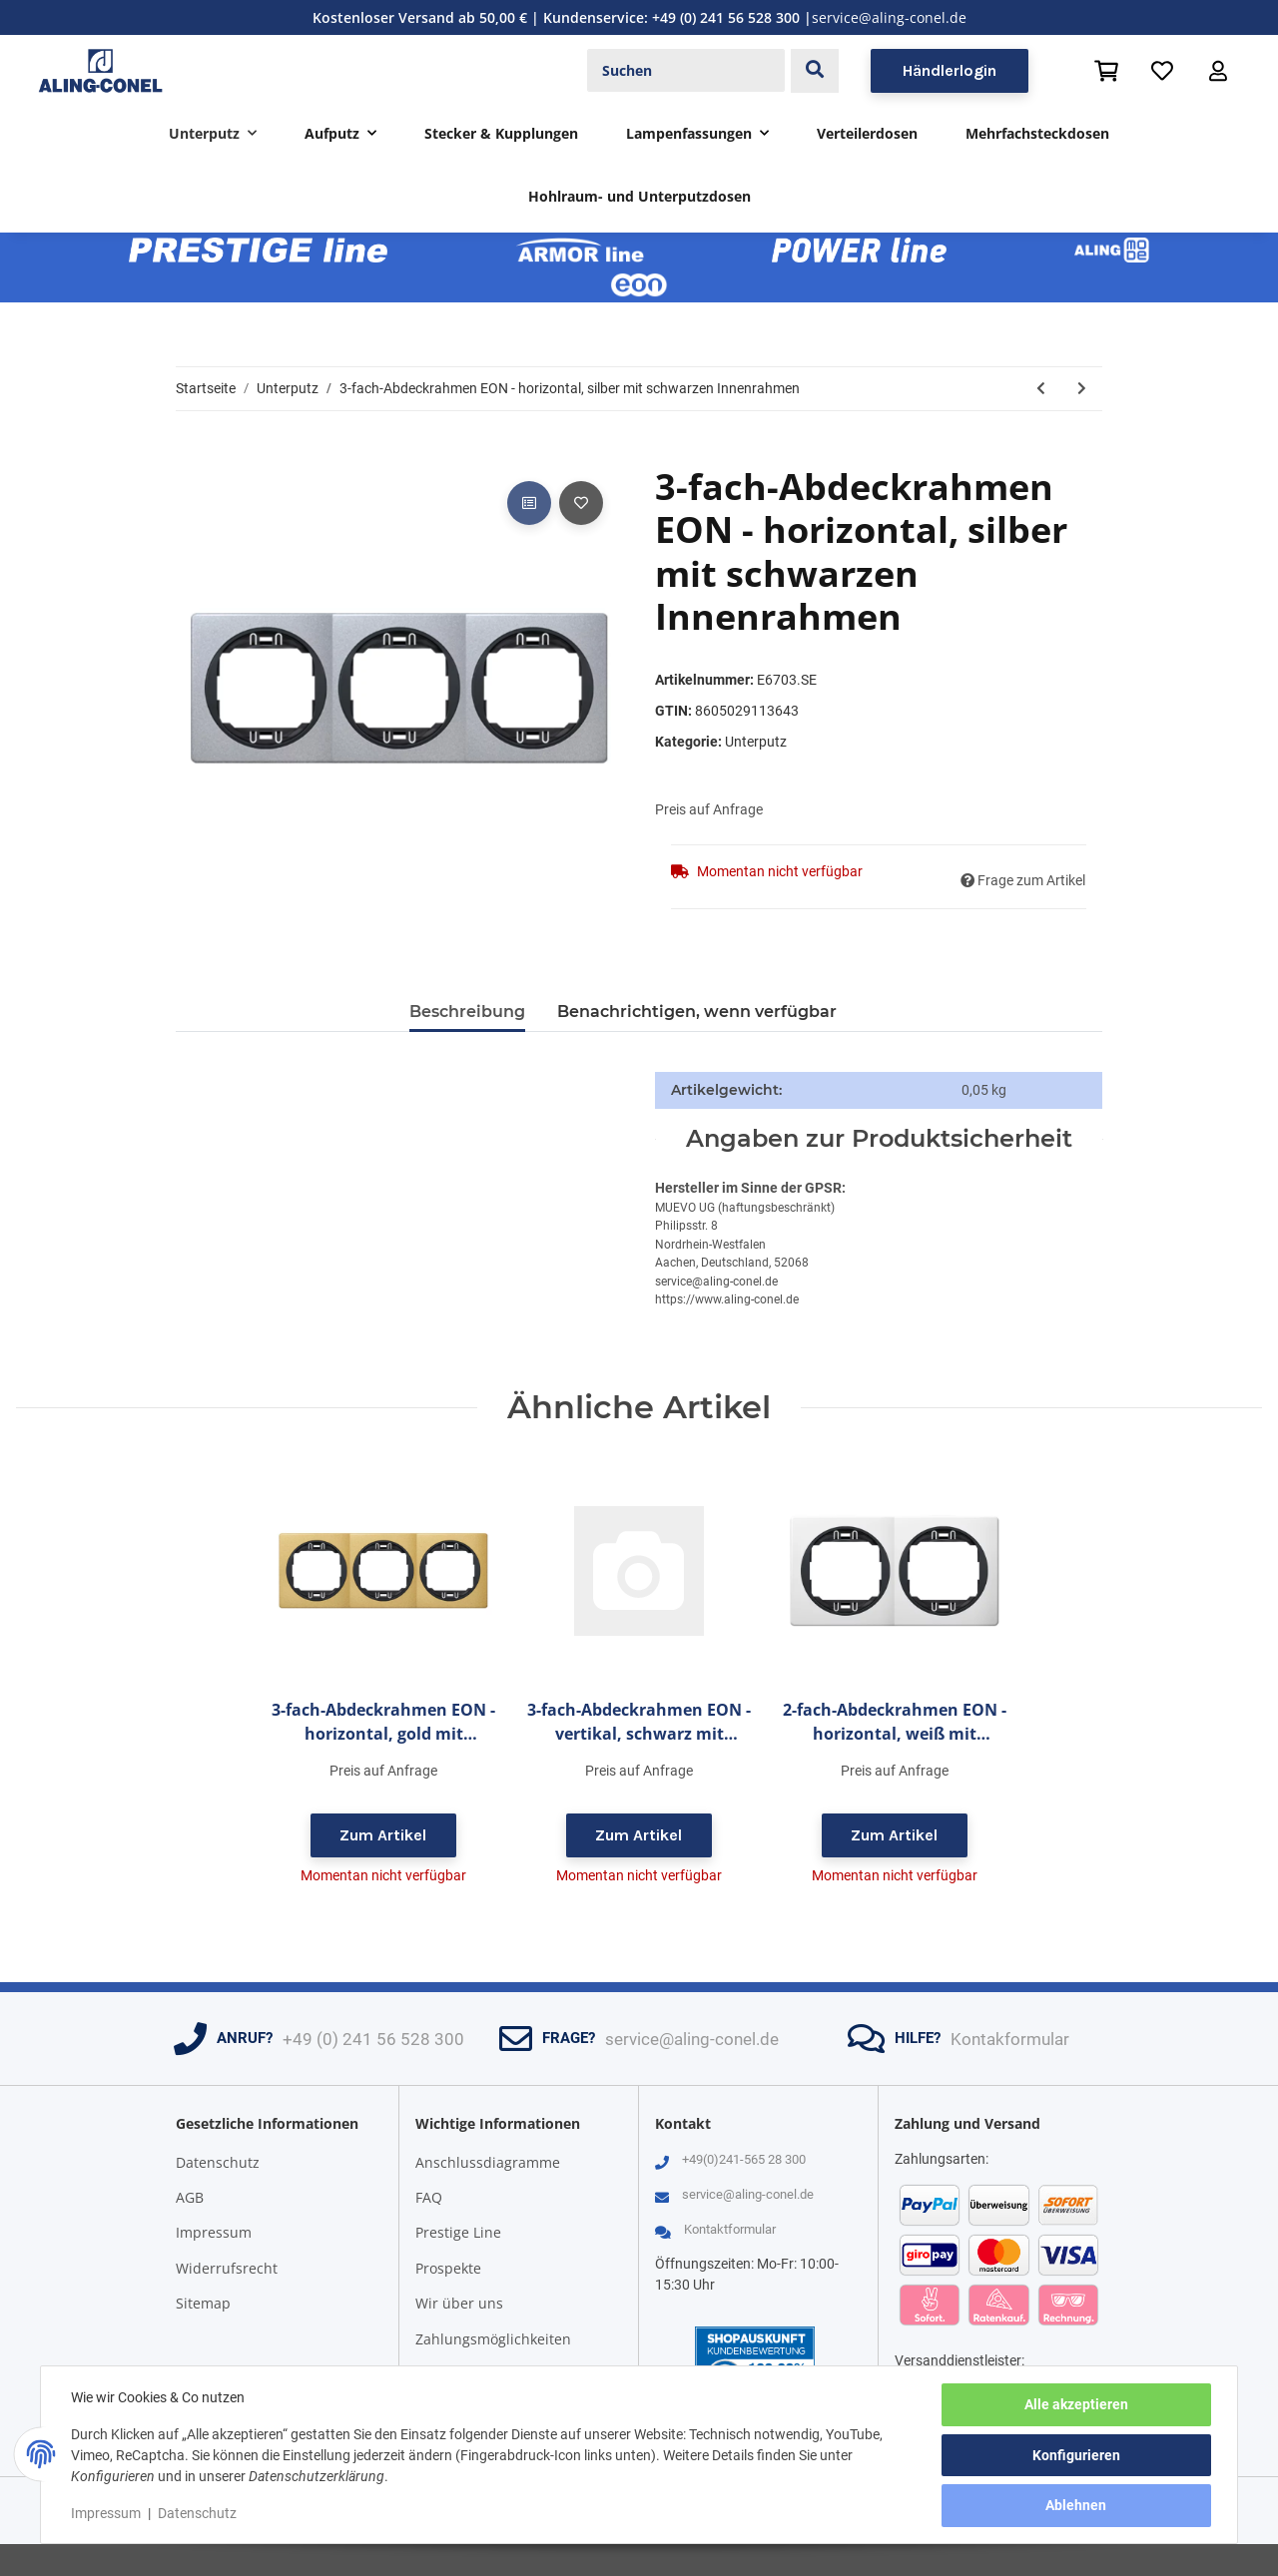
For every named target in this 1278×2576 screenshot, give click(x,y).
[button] (1218, 71)
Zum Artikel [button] (382, 1834)
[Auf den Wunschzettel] (581, 503)
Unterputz (756, 742)
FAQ (428, 2197)
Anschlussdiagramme (487, 2162)
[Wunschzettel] (1162, 71)
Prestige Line (458, 2232)
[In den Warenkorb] (192, 454)
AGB (190, 2197)
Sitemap (203, 2303)
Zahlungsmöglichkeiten (493, 2338)
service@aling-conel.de (889, 17)
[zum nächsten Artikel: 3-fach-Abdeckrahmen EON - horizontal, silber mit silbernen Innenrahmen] (1081, 388)
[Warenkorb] (1106, 71)
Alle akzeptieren (1074, 2406)
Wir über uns (459, 2303)
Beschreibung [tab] (467, 1011)
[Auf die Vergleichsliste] (529, 503)
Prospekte (448, 2268)
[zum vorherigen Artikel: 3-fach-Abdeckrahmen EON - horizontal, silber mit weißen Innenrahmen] (1040, 388)
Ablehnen (1074, 2506)
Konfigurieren (1074, 2456)
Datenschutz (218, 2162)
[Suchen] (686, 71)
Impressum (214, 2232)
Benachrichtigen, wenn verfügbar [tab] (697, 1011)
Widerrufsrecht (227, 2268)
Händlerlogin (949, 70)
